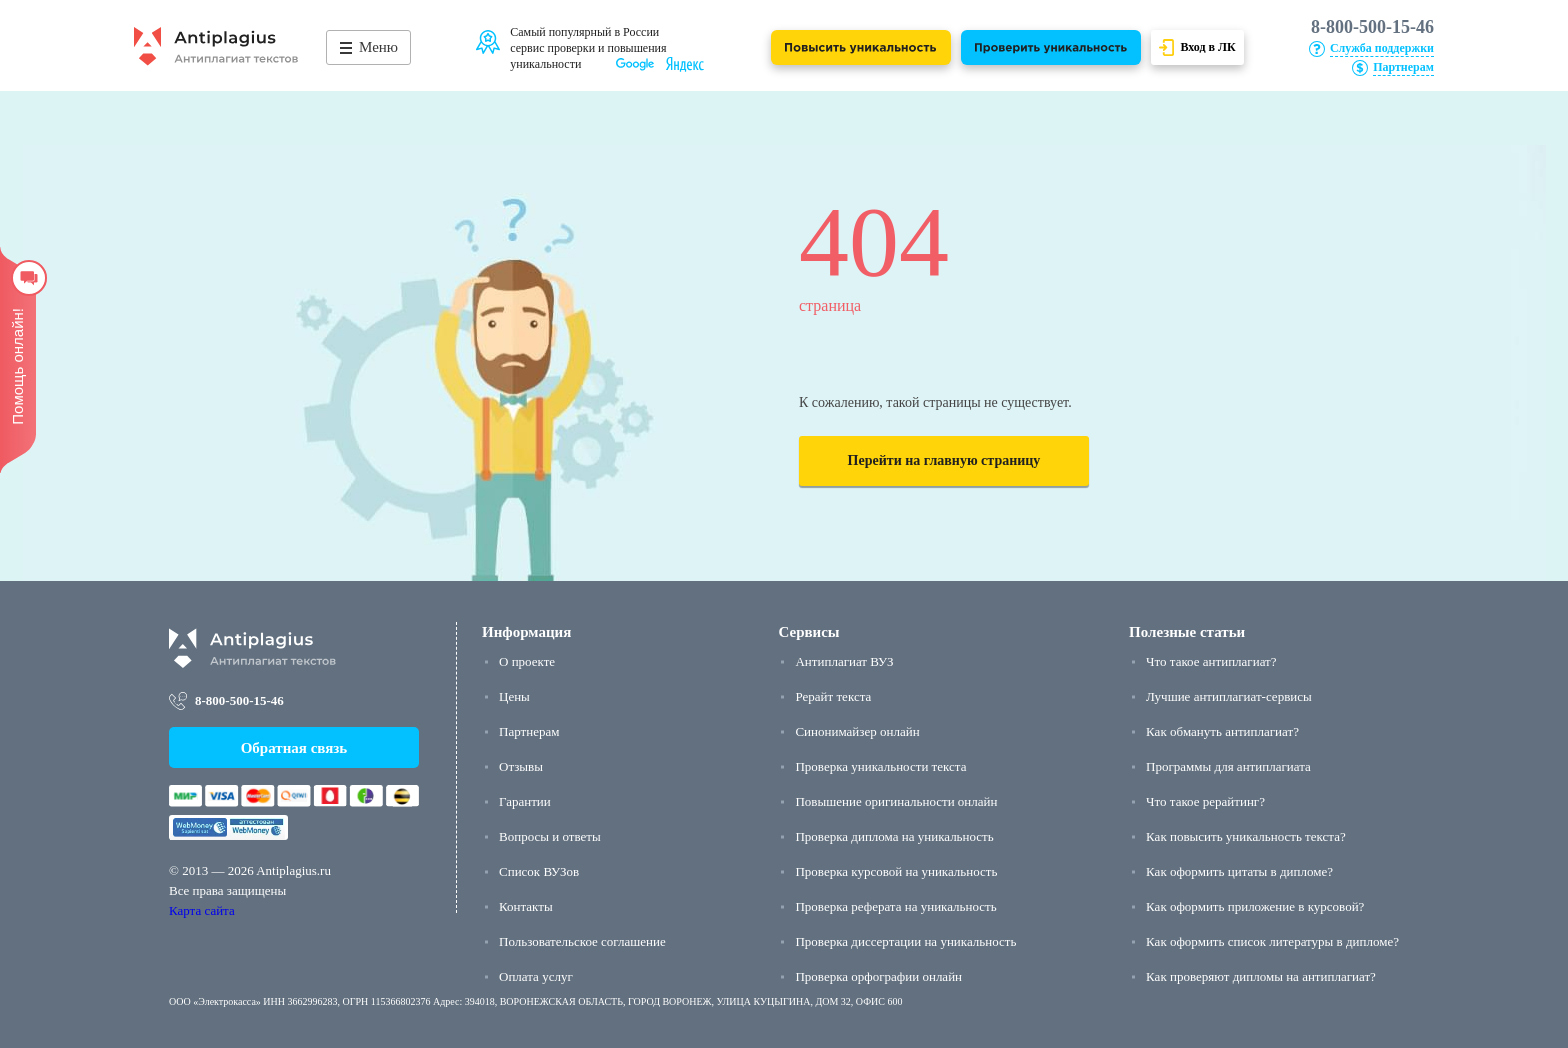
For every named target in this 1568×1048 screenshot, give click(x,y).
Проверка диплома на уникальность (894, 836)
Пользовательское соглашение (582, 941)
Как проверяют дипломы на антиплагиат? (1261, 976)
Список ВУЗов (539, 871)
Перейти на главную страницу (944, 460)
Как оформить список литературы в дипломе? (1272, 941)
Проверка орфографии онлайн (878, 976)
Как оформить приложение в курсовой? (1255, 906)
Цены (514, 696)
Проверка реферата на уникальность (895, 906)
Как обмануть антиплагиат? (1222, 731)
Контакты (526, 906)
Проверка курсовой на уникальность (896, 871)
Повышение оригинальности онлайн (896, 801)
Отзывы (521, 766)
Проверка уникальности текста (880, 766)
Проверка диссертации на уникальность (905, 941)
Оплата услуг (536, 976)
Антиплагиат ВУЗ (844, 661)
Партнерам (529, 731)
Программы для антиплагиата (1228, 766)
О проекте (527, 661)
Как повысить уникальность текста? (1246, 836)
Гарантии (525, 801)
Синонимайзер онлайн (857, 731)
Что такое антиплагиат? (1211, 661)
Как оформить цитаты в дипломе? (1239, 871)
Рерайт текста (833, 696)
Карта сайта (202, 910)
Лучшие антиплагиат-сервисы (1229, 696)
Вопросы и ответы (550, 836)
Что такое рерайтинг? (1205, 801)
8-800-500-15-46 (1372, 27)
